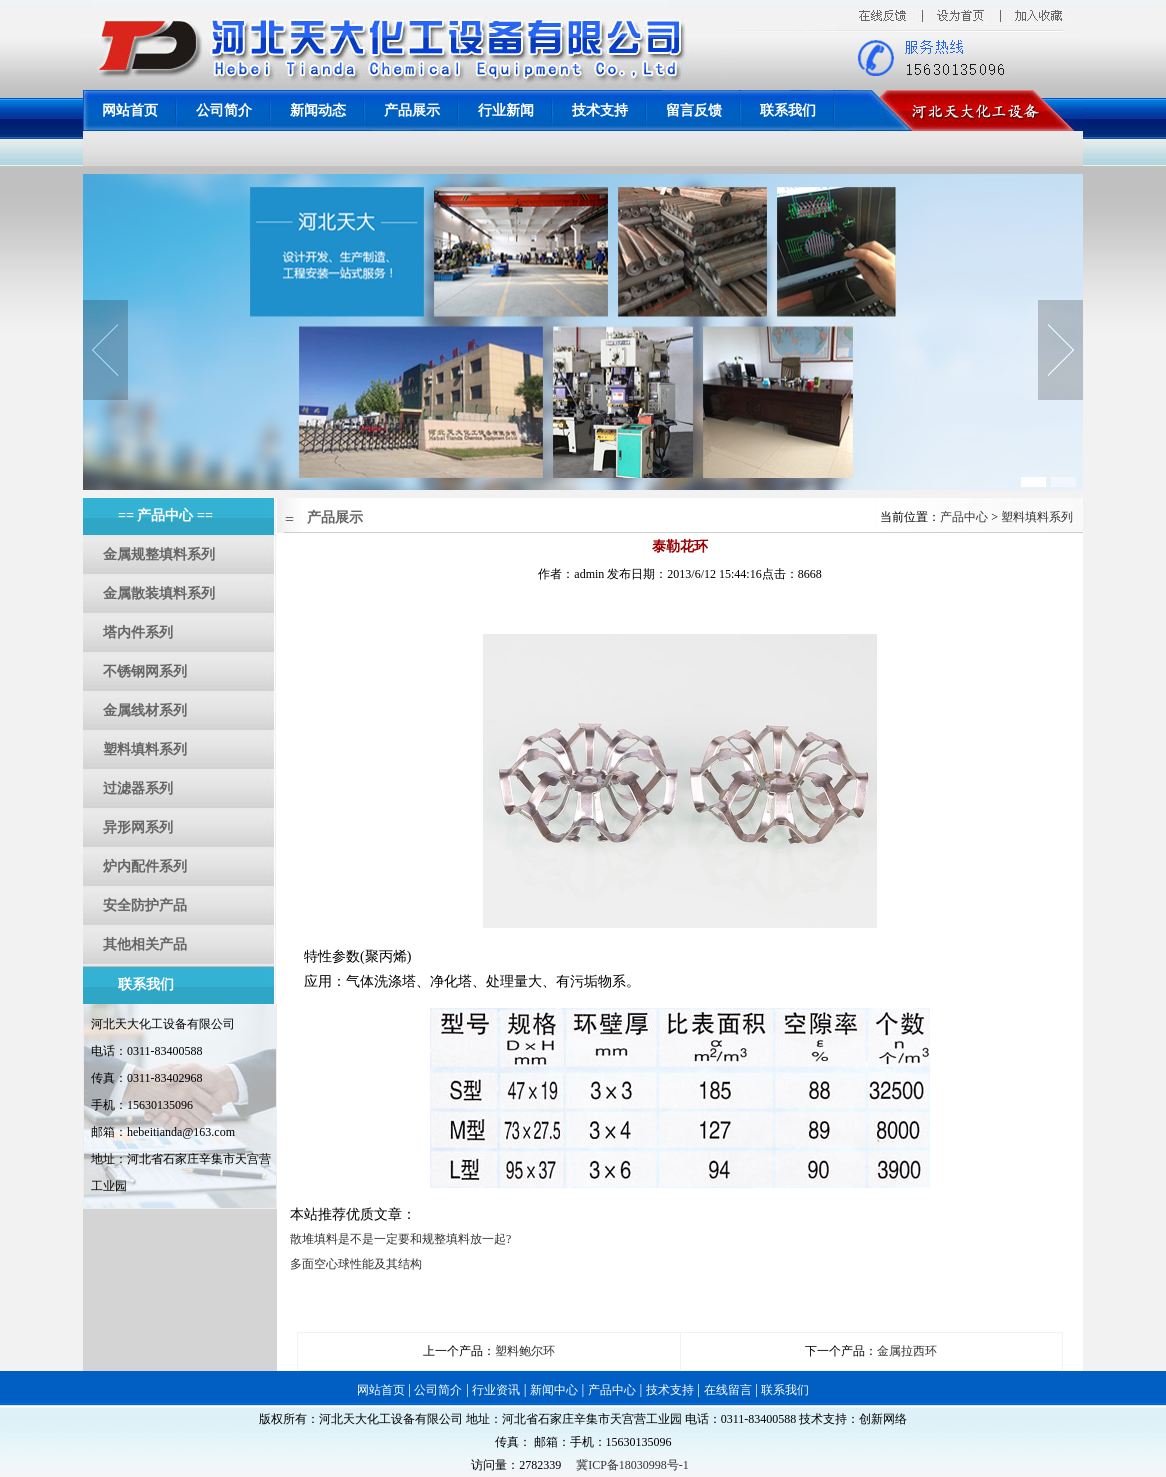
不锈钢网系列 (145, 671)
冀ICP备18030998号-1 (632, 1465)
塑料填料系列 (145, 749)
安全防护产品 (145, 905)
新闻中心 (554, 1390)
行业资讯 (496, 1390)
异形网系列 (138, 827)
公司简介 (224, 110)
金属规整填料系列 (159, 554)
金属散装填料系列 (159, 593)
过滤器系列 (138, 788)
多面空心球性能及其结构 (356, 1264)
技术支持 (600, 110)
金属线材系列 (145, 710)
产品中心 (965, 517)
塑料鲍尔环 (525, 1351)
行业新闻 (506, 110)
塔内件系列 (138, 632)
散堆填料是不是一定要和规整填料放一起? (400, 1239)
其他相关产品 (145, 944)
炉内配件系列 (145, 866)
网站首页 (130, 110)
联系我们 (788, 110)
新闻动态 (318, 110)
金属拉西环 (907, 1351)
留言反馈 (694, 110)
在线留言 (728, 1390)
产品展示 (412, 110)
